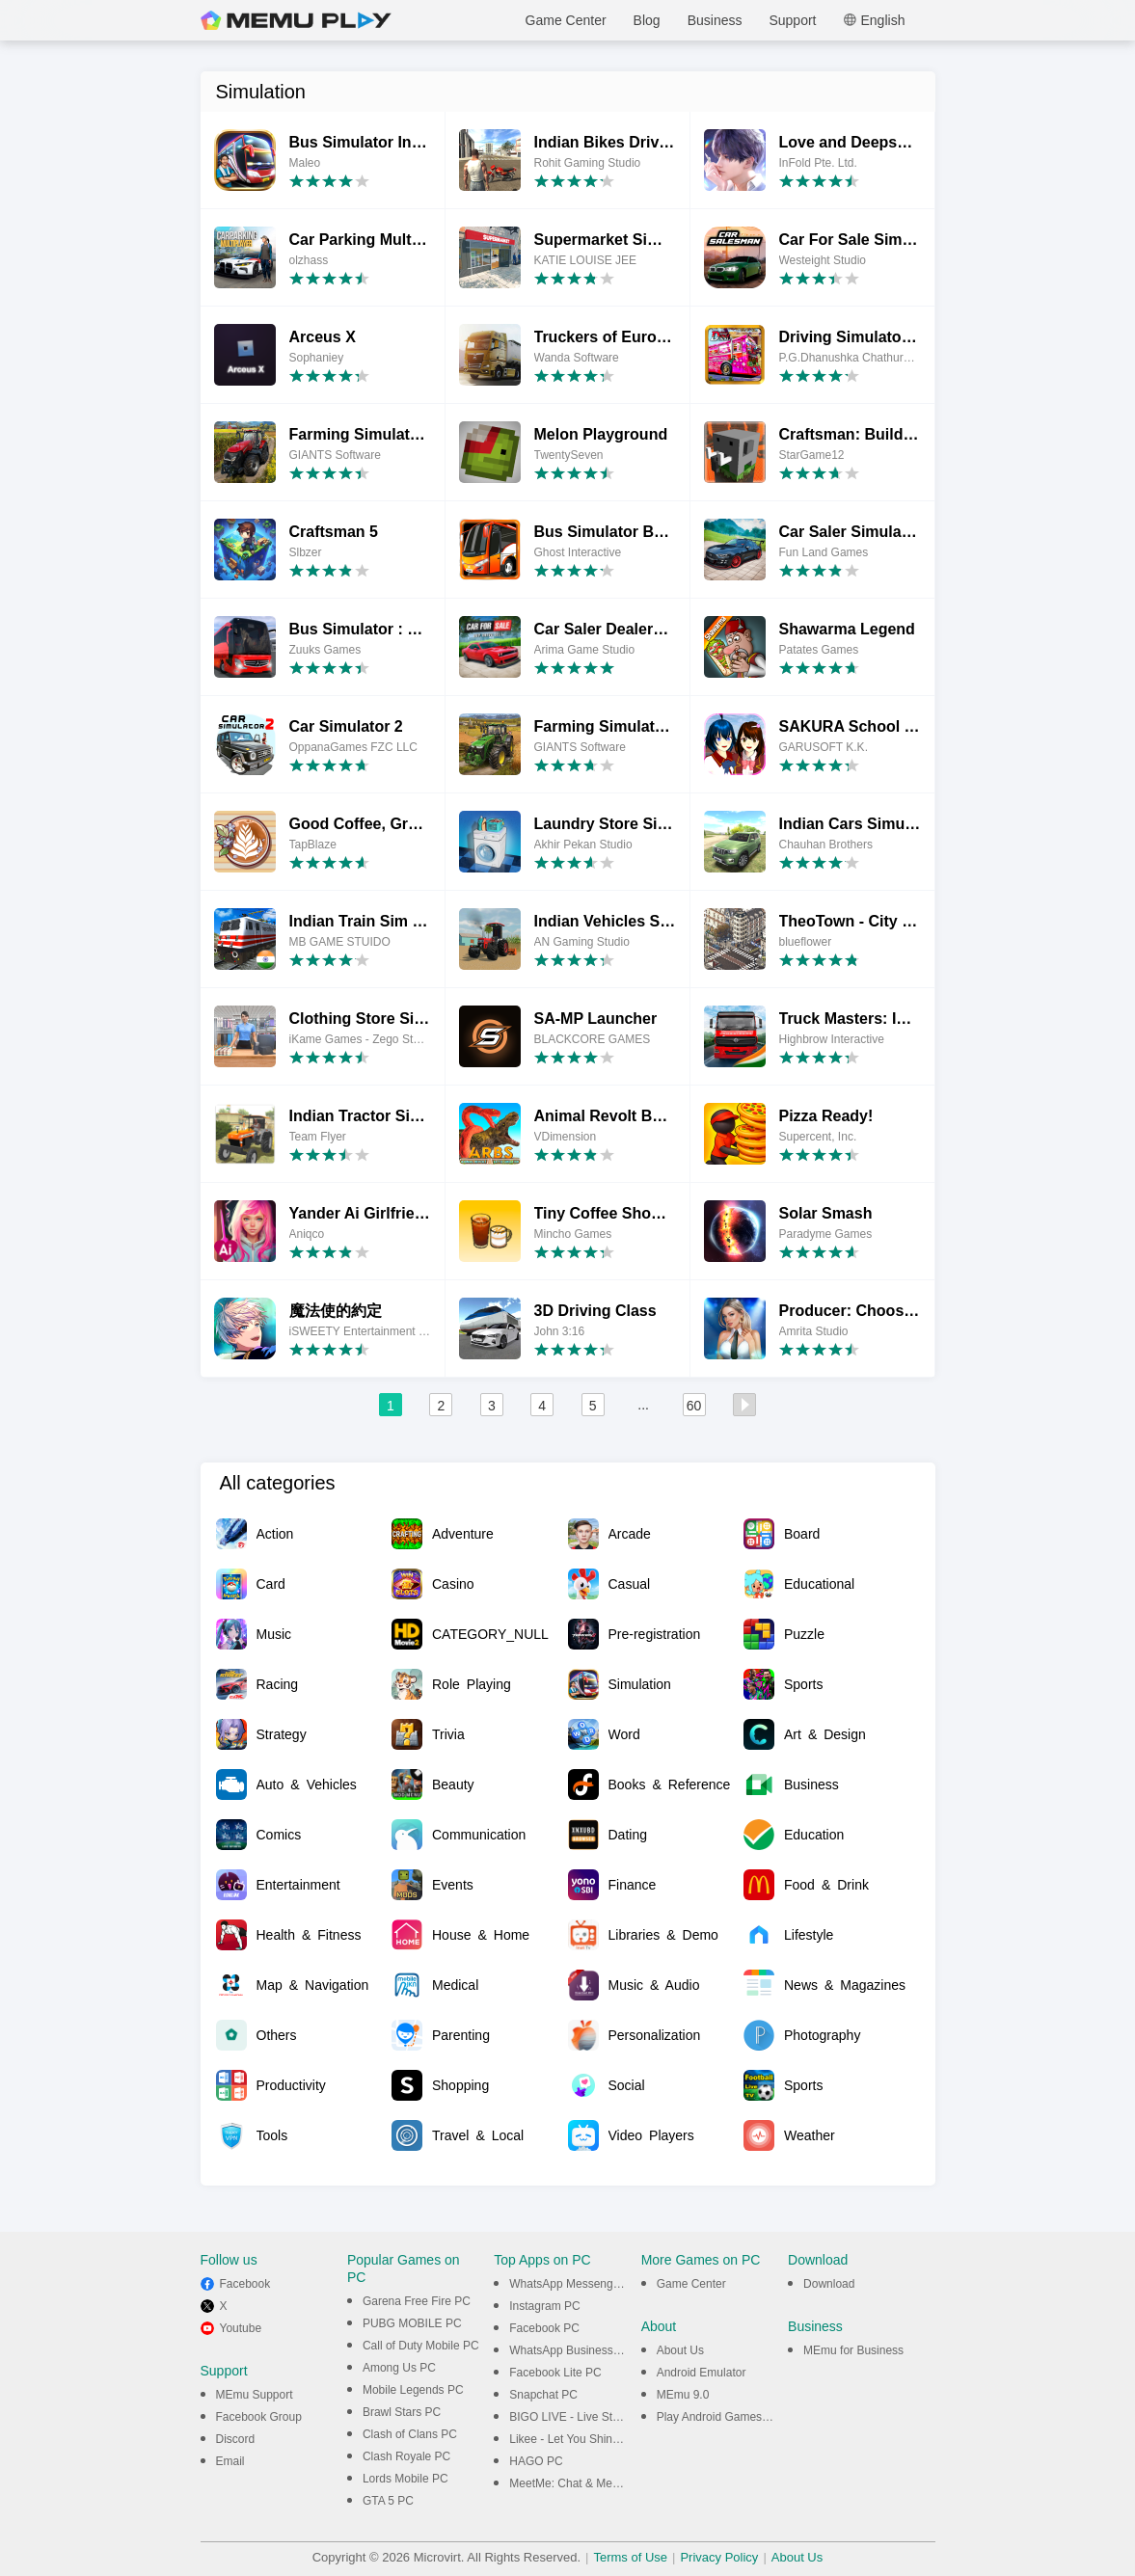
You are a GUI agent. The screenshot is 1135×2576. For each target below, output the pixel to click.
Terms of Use (630, 2557)
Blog (647, 20)
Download (828, 2284)
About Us (680, 2350)
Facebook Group (259, 2417)
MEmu (296, 20)
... (643, 1404)
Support (792, 20)
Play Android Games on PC (727, 2417)
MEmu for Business (853, 2350)
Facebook (245, 2284)
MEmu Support (254, 2395)
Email (230, 2461)
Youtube (241, 2328)
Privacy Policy (719, 2557)
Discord (236, 2439)
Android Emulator (701, 2372)
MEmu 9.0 (683, 2395)
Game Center (566, 20)
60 (694, 1405)
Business (715, 20)
